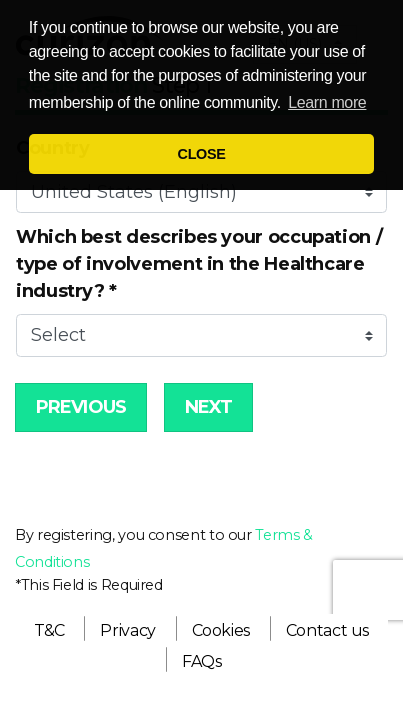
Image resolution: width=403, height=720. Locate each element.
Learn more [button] (327, 102)
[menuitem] (49, 630)
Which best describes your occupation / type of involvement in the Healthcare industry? (199, 264)
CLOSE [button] (202, 154)
